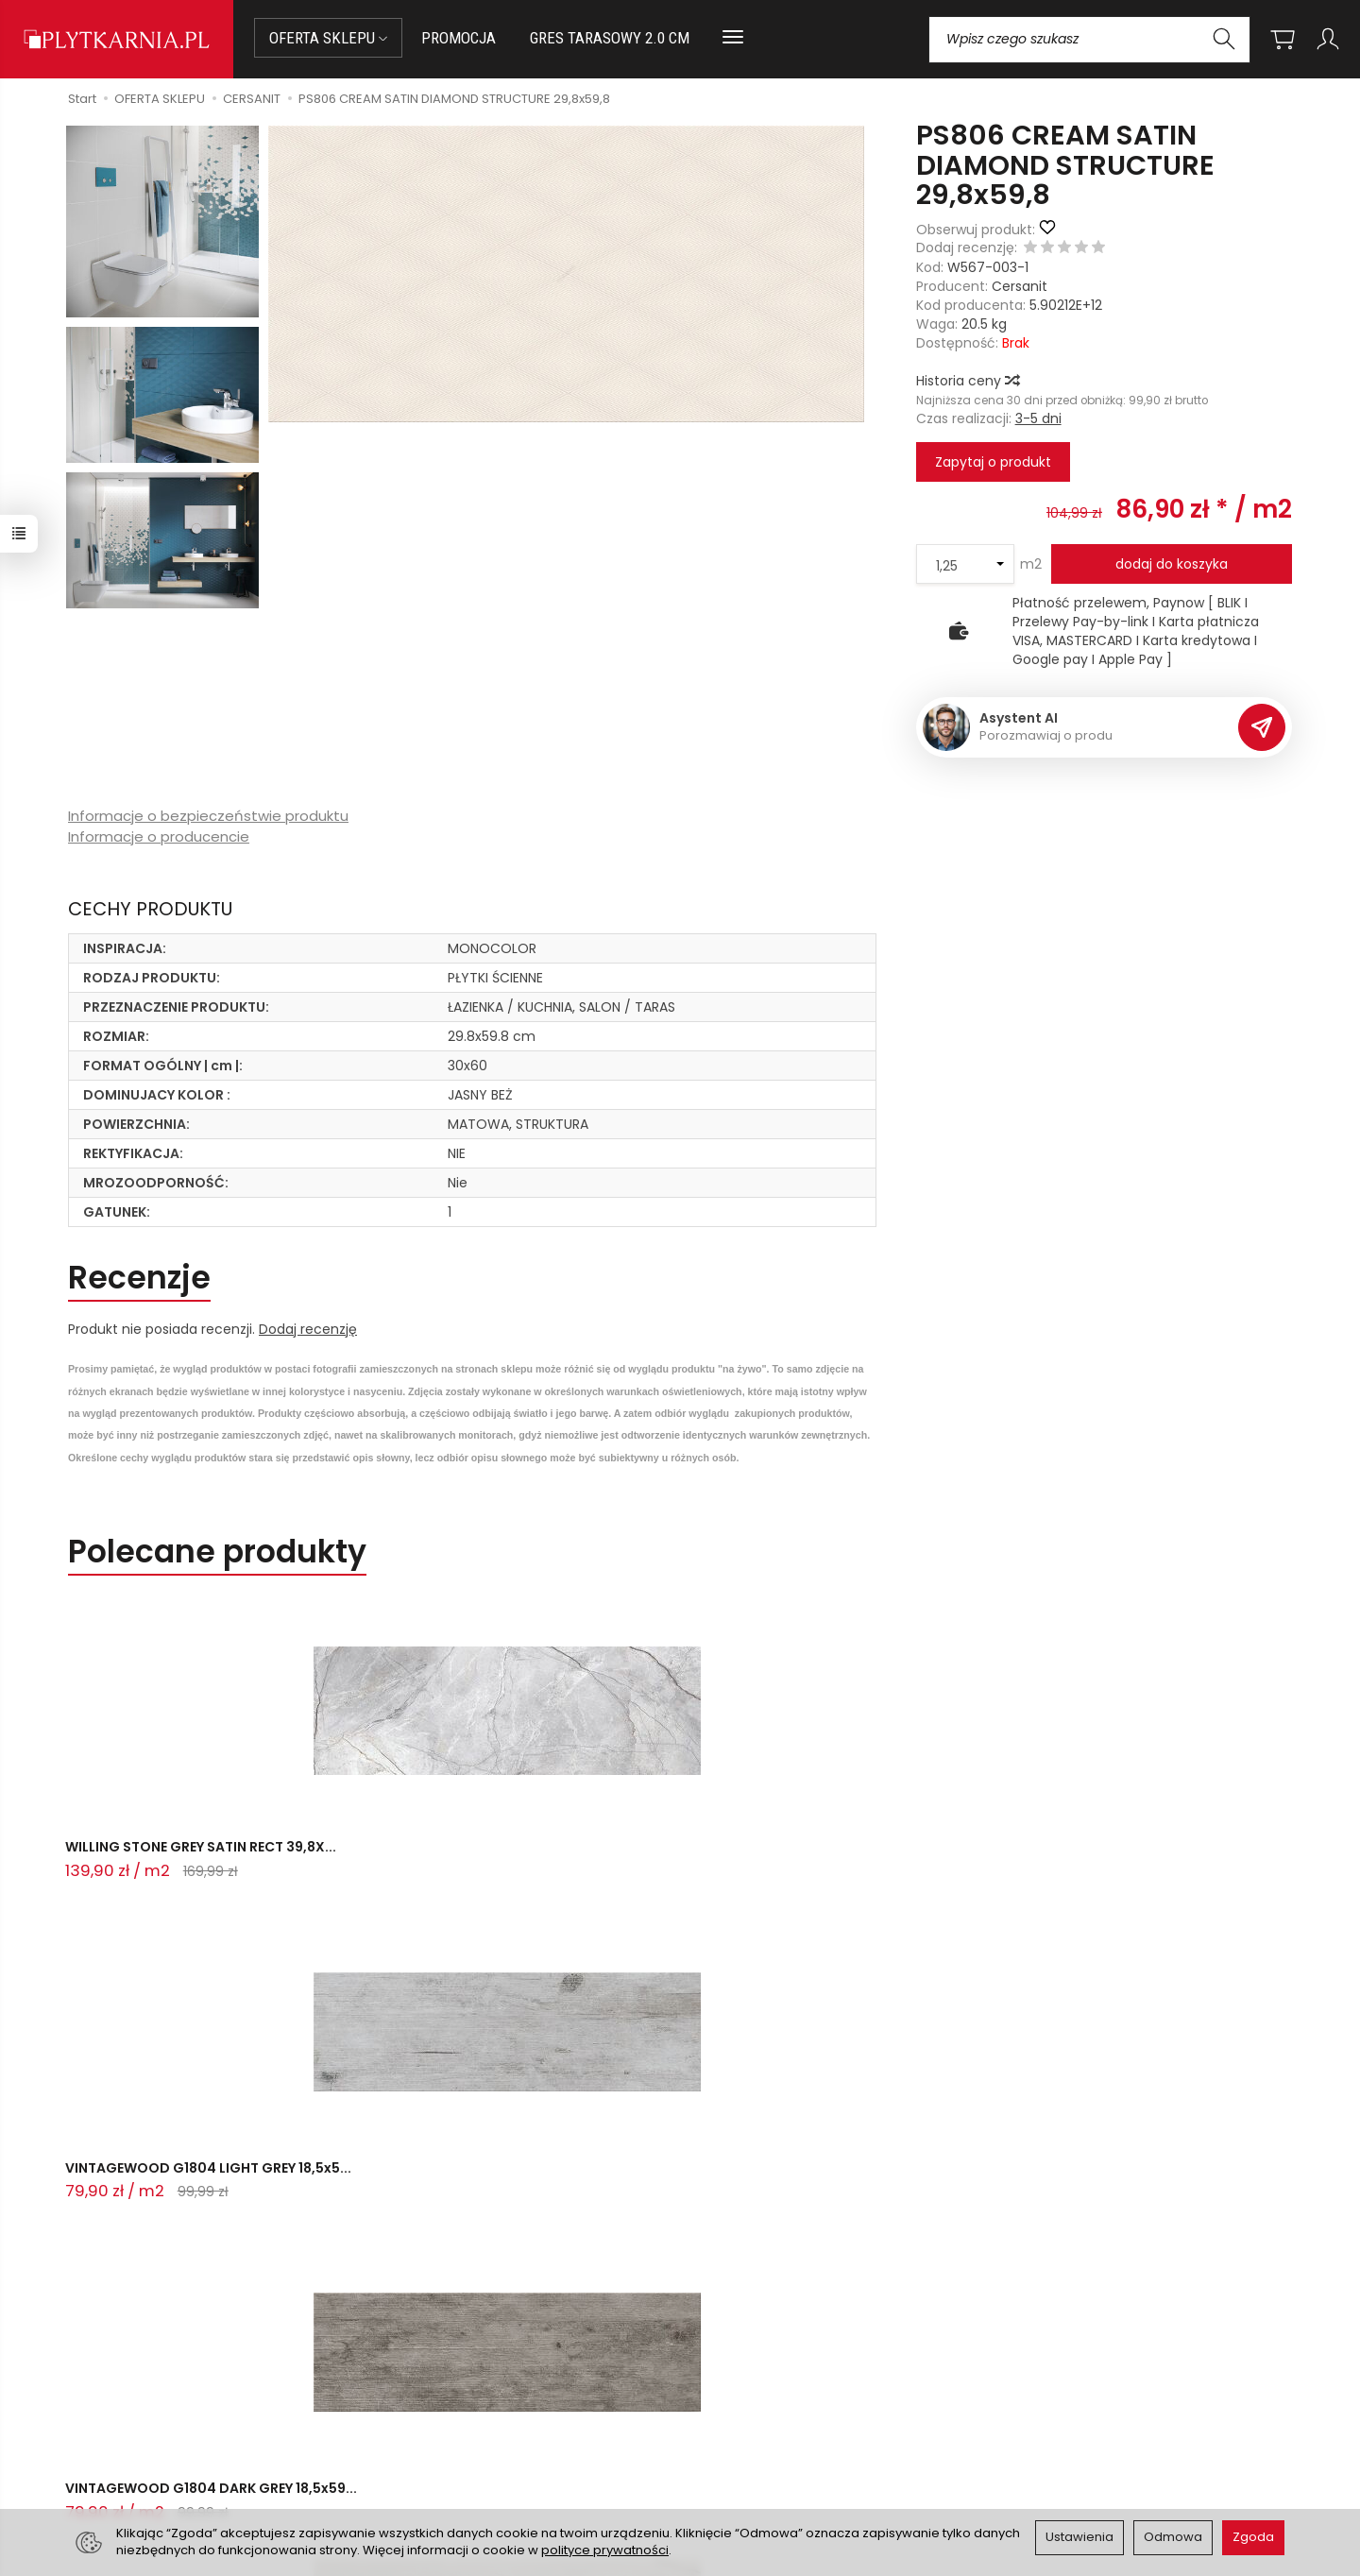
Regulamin (726, 2391)
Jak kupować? (427, 2369)
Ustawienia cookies (443, 2462)
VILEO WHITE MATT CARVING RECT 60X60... (929, 1863)
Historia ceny (967, 380)
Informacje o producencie (158, 836)
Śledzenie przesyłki (132, 2457)
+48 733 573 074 (134, 2435)
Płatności (411, 2391)
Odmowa (1173, 2537)
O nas (710, 2369)
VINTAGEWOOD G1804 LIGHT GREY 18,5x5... (414, 1863)
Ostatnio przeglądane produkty (316, 2128)
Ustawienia (1080, 2537)
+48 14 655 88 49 (135, 2412)
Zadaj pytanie (132, 2038)
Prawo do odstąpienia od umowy (488, 2415)
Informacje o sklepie (791, 2318)
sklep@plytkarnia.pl (142, 2389)
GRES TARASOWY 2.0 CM (609, 37)
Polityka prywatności (758, 2415)
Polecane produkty (217, 1551)
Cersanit (1019, 286)
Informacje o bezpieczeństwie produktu (208, 816)
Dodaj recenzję (308, 1329)
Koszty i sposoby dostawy (464, 2439)
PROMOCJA (458, 37)
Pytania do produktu (229, 1943)
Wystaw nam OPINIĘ (756, 2439)
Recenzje (139, 1277)
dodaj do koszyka (1171, 563)
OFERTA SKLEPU (328, 37)
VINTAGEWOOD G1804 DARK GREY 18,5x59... (662, 1863)
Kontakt (111, 2318)
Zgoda (1253, 2537)
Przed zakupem (457, 2318)
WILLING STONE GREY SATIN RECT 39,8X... (177, 1863)
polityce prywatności (605, 2550)
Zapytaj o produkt (993, 461)
